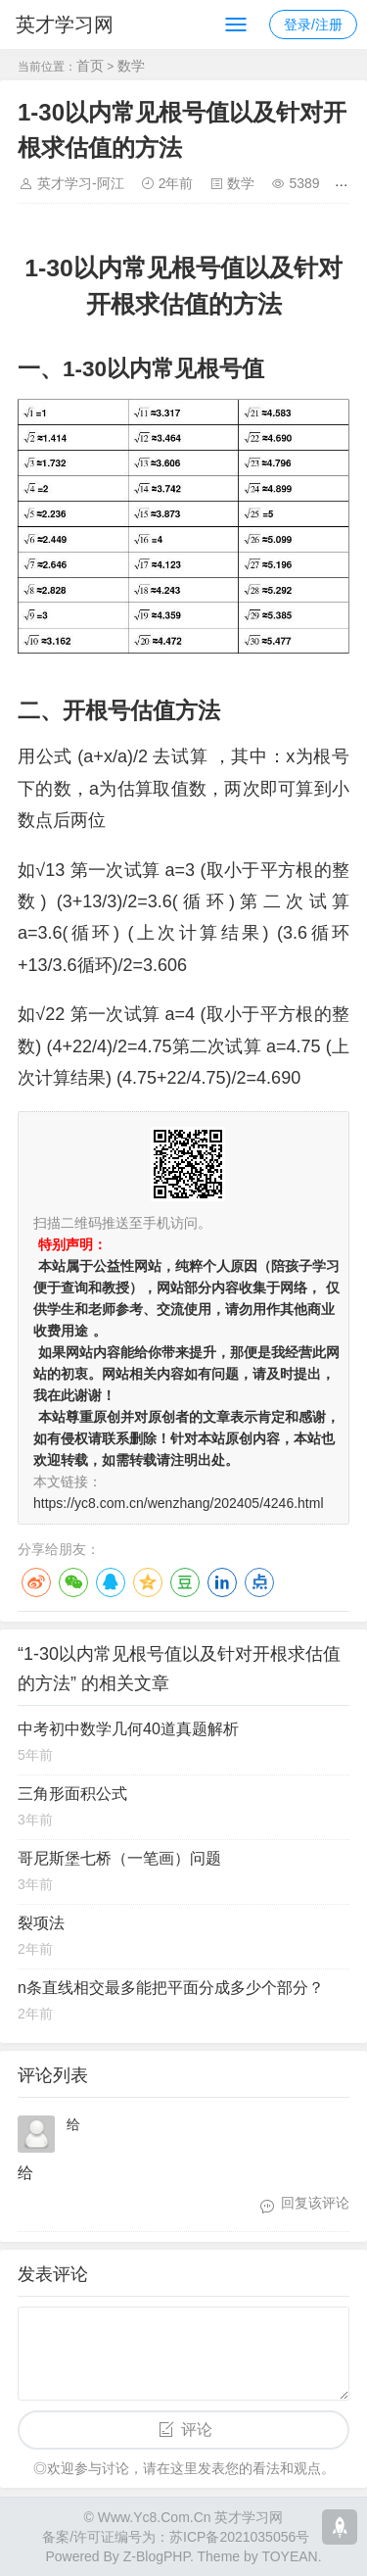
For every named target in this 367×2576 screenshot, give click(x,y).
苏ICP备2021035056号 (239, 2537)
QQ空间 (147, 1582)
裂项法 (41, 1923)
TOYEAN (289, 2556)
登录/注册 (313, 24)
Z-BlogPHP (156, 2556)
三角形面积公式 (72, 1793)
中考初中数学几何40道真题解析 (128, 1729)
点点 (259, 1582)
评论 (196, 2429)
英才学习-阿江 (80, 183)
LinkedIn (222, 1582)
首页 (90, 65)
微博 (36, 1582)
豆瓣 (185, 1582)
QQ (110, 1582)
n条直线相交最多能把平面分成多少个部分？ (171, 1987)
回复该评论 (315, 2203)
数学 (131, 65)
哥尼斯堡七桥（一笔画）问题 (119, 1858)
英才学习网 (65, 24)
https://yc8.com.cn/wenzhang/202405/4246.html (178, 1503)
